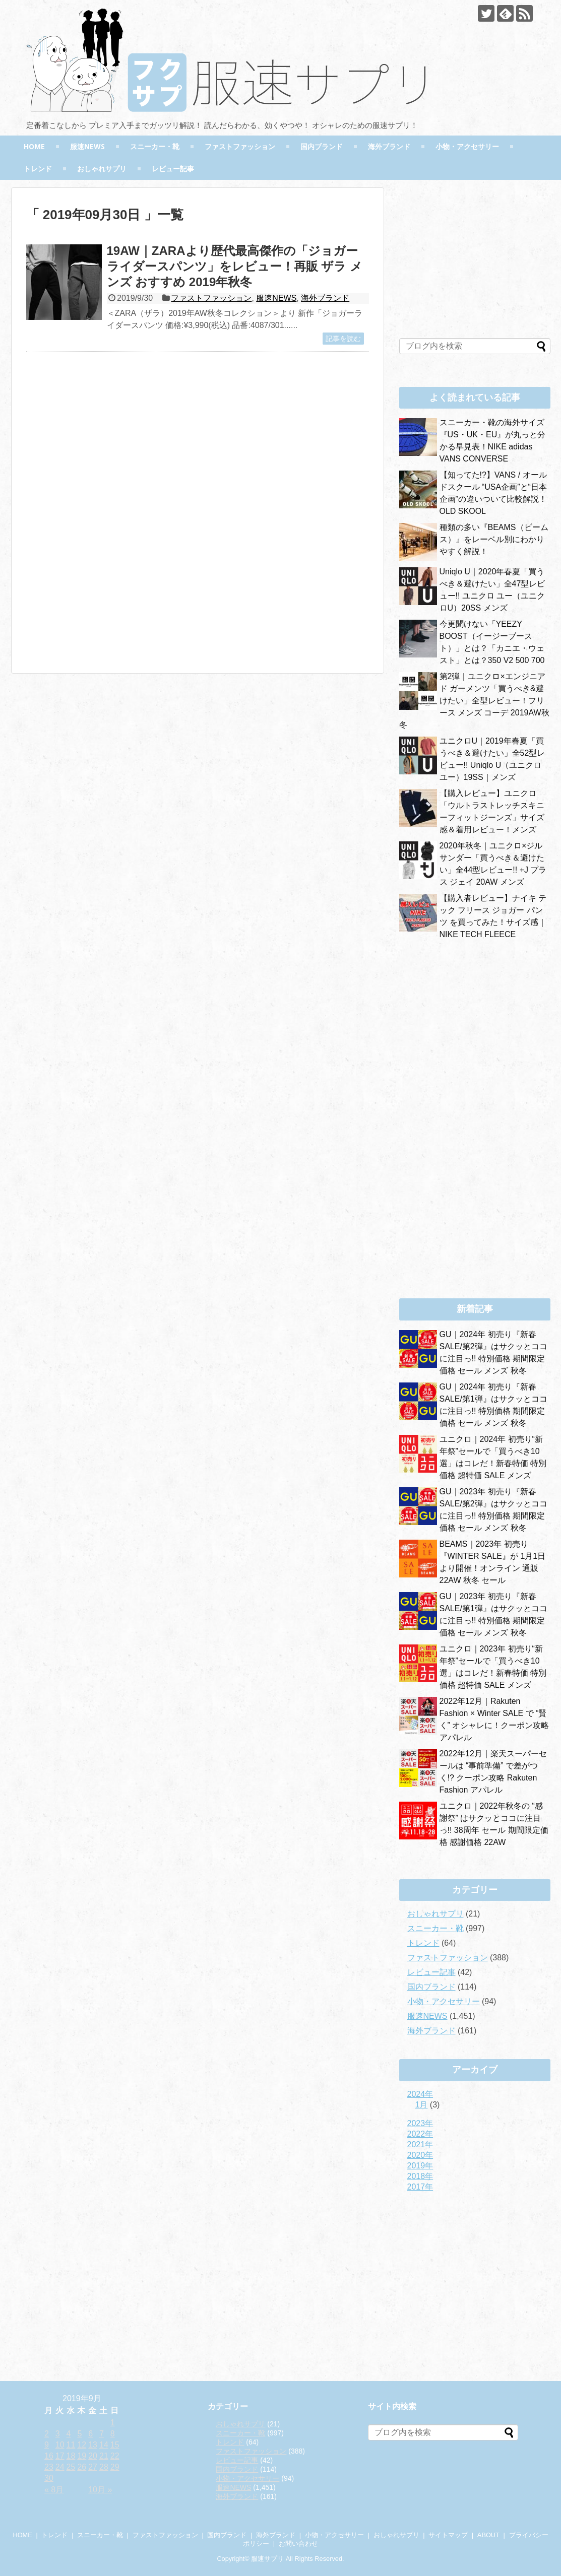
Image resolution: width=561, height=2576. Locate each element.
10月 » (100, 2489)
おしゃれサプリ (102, 168)
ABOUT (488, 2535)
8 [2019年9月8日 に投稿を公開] (112, 2433)
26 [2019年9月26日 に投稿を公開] (81, 2467)
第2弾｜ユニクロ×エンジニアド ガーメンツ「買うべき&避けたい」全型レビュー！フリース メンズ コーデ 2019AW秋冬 (474, 700)
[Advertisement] (111, 457)
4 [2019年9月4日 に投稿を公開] (69, 2433)
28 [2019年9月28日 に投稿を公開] (103, 2467)
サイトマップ (448, 2535)
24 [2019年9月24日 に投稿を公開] (60, 2467)
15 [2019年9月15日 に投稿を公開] (114, 2444)
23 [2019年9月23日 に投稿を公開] (48, 2467)
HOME (34, 146)
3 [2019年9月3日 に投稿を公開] (57, 2433)
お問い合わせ (298, 2543)
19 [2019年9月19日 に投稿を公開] (81, 2456)
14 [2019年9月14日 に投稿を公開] (103, 2444)
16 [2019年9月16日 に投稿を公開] (48, 2456)
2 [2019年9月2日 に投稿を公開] (46, 2433)
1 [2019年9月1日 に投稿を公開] (112, 2422)
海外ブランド (389, 146)
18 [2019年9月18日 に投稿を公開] (71, 2456)
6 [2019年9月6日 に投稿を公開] (90, 2433)
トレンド (38, 168)
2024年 (420, 2094)
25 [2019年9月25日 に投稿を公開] (71, 2467)
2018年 (420, 2176)
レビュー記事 (173, 168)
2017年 (420, 2187)
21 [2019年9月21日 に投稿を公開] (103, 2456)
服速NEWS (87, 146)
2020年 (420, 2155)
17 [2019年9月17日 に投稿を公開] (60, 2456)
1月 (421, 2104)
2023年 (420, 2123)
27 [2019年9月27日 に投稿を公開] (92, 2467)
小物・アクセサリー (467, 146)
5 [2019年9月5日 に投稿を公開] (79, 2433)
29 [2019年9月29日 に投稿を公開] (114, 2467)
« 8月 (54, 2489)
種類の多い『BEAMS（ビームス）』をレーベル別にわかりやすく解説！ (494, 539)
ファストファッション (240, 146)
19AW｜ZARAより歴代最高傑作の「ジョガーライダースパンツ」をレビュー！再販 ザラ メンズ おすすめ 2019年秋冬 (234, 266)
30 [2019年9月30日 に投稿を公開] (48, 2478)
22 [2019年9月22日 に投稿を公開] (114, 2456)
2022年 (420, 2134)
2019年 (420, 2165)
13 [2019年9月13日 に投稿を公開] (92, 2444)
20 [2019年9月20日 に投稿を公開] (92, 2456)
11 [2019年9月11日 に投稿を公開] (71, 2444)
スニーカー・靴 (154, 146)
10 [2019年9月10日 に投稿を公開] (60, 2444)
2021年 (420, 2144)
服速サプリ (267, 2558)
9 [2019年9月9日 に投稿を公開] (46, 2444)
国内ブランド (321, 146)
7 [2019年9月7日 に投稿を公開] (101, 2433)
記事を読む (343, 339)
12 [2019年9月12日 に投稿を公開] (81, 2444)
